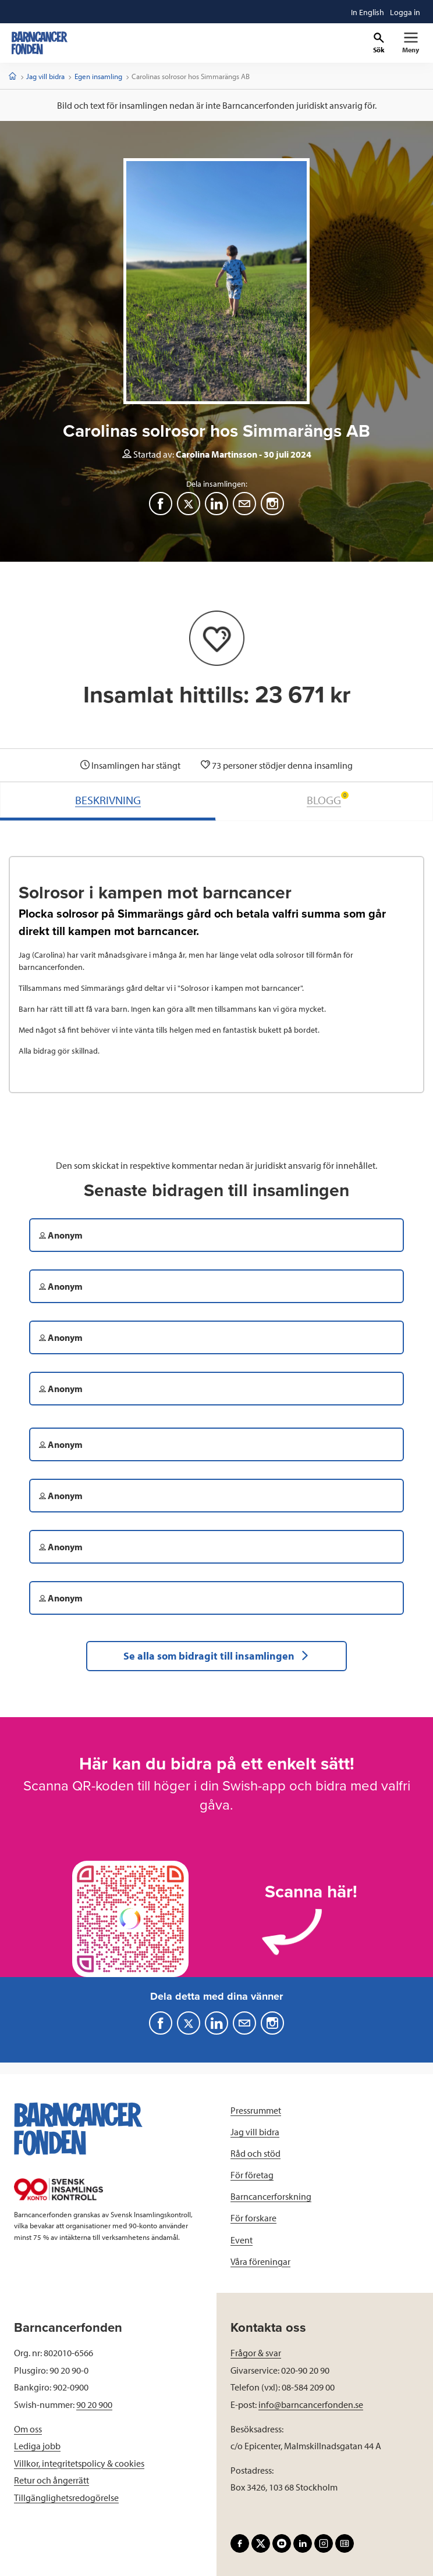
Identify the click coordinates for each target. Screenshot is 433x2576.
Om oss (28, 2429)
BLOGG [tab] (328, 799)
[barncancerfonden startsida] (39, 43)
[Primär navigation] (410, 43)
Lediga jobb (37, 2446)
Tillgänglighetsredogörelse (66, 2497)
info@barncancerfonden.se (310, 2404)
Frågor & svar (255, 2353)
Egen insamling (98, 76)
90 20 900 (94, 2404)
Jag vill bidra (45, 76)
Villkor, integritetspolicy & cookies (79, 2463)
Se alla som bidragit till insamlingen (216, 1655)
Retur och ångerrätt (51, 2480)
